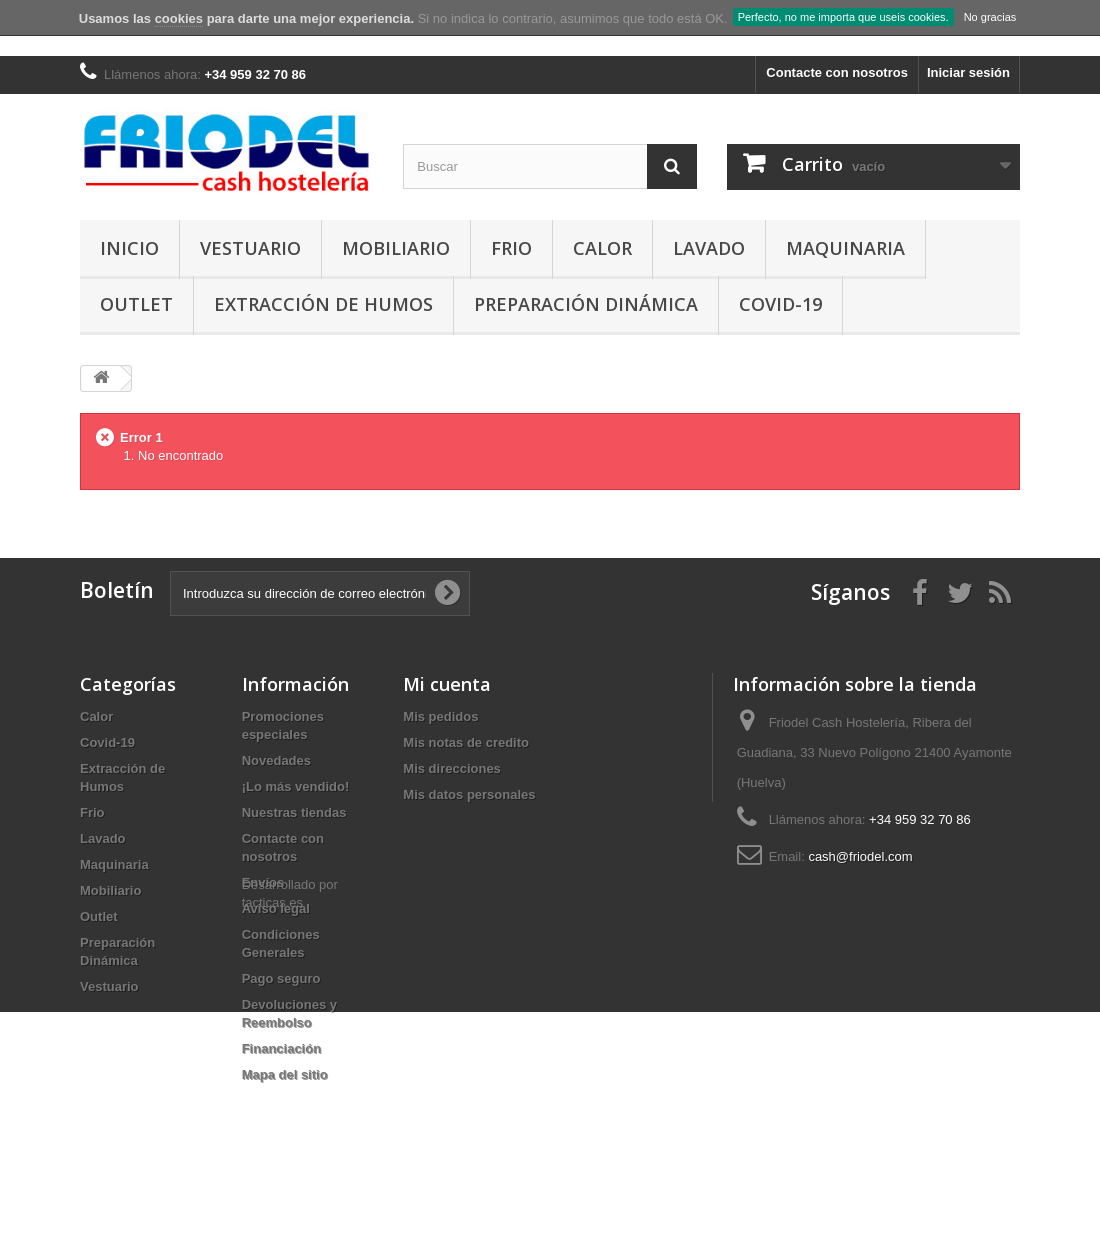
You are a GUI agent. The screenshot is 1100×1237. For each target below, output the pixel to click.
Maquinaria (845, 248)
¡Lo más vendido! (296, 786)
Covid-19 (780, 304)
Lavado (709, 248)
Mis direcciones (452, 768)
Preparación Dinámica (586, 304)
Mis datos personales (469, 794)
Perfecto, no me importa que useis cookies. (843, 17)
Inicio (129, 248)
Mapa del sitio (285, 1074)
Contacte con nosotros (837, 72)
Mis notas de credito (466, 742)
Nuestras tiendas (294, 812)
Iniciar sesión (968, 72)
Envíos (263, 882)
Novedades (276, 760)
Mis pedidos (440, 716)
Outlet (136, 304)
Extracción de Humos (323, 304)
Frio (511, 248)
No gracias (990, 17)
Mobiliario (396, 248)
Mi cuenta (447, 684)
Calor (602, 248)
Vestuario (250, 248)
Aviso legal (276, 908)
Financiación (281, 1048)
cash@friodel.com (860, 856)
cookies (179, 18)
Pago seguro (281, 978)
